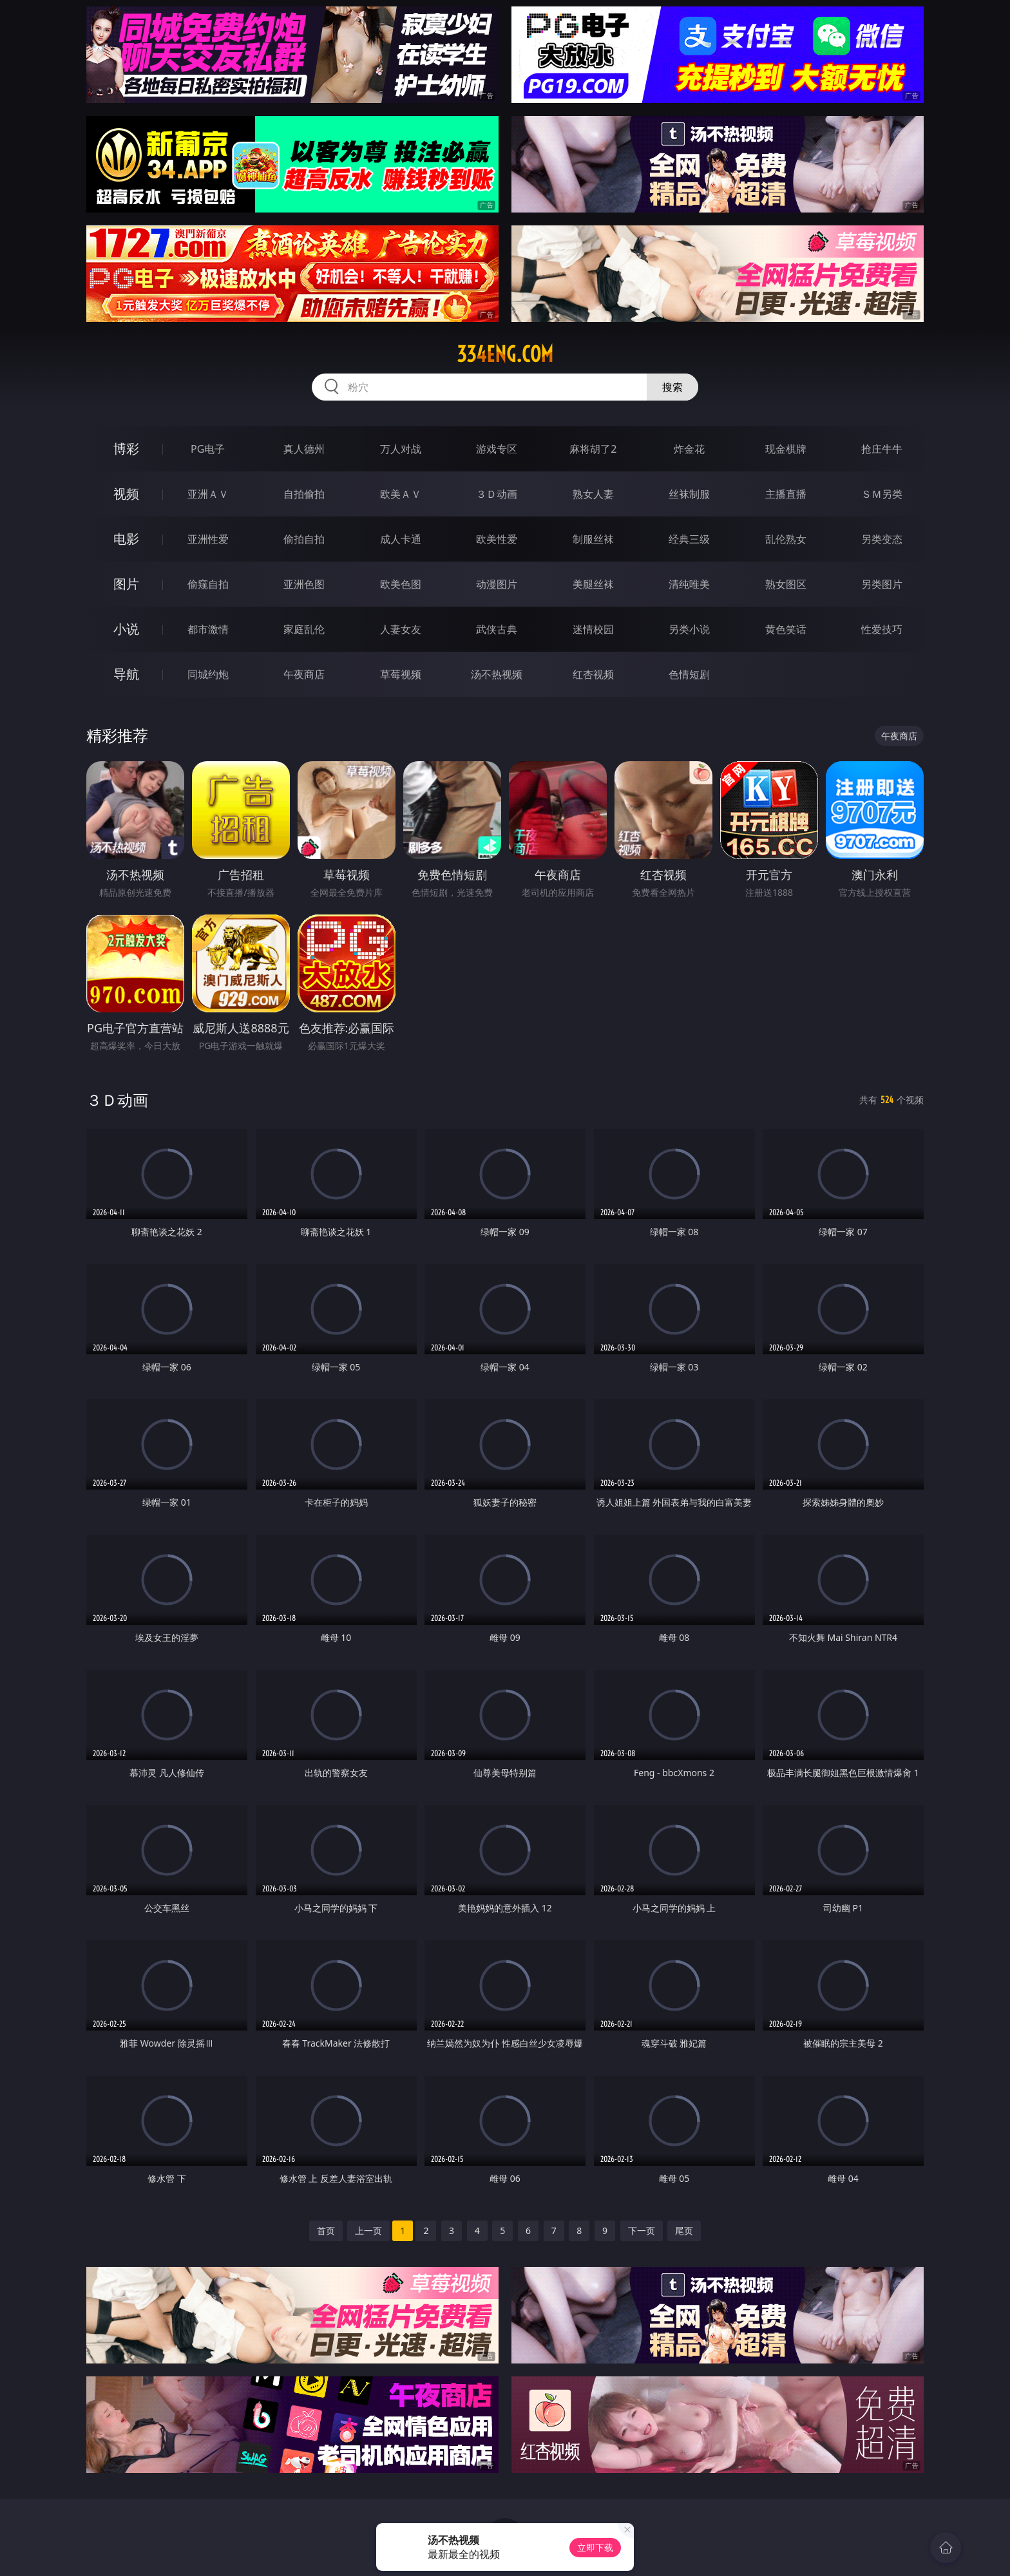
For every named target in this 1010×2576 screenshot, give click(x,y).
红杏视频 (593, 674)
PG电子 (208, 449)
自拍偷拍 (304, 494)
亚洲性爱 (208, 539)
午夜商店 (304, 674)
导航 (126, 674)
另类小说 (689, 629)
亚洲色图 (304, 584)
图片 (126, 583)
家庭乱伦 (304, 629)
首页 (326, 2230)
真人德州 (304, 449)
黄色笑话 (785, 629)
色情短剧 (689, 674)
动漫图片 (496, 584)
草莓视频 (400, 674)
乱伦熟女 (785, 539)
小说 (126, 629)
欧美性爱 (496, 539)
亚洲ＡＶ (208, 494)
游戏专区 (496, 449)
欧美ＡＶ (400, 494)
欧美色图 (400, 584)
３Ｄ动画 (496, 494)
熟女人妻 (593, 494)
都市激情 (208, 629)
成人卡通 (400, 539)
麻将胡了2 (592, 449)
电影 (126, 538)
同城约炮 (208, 674)
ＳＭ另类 (881, 494)
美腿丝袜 (593, 584)
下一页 (641, 2230)
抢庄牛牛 (881, 449)
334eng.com (505, 354)
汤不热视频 (496, 674)
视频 (126, 493)
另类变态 (881, 539)
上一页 (368, 2230)
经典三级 (689, 539)
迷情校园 (593, 629)
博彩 (126, 448)
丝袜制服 (689, 494)
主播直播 (785, 494)
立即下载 (595, 2547)
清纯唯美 (689, 584)
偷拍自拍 (304, 539)
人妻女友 (400, 629)
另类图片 (881, 584)
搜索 (672, 387)
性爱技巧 (881, 629)
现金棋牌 (785, 449)
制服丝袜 (593, 539)
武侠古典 (496, 629)
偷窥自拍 (208, 584)
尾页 (684, 2230)
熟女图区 (785, 584)
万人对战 (400, 449)
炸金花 (689, 449)
